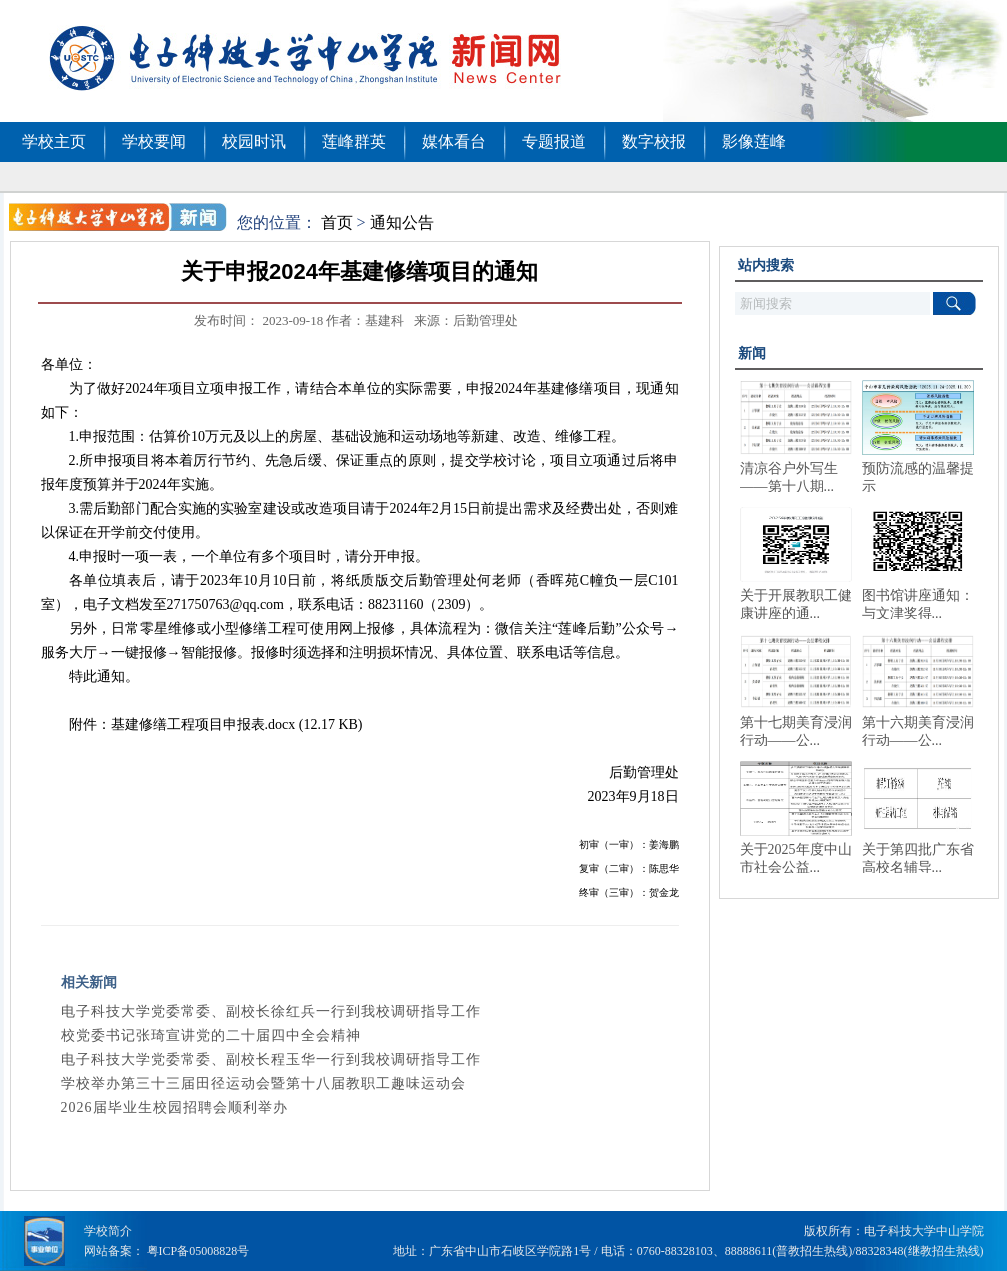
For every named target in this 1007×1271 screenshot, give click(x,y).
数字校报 (654, 141)
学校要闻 (154, 141)
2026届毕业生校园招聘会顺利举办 (174, 1107)
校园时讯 (254, 141)
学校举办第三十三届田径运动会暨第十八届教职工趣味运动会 (263, 1083)
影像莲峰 (754, 141)
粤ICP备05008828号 (198, 1251)
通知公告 (402, 222)
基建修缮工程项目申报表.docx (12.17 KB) (237, 724)
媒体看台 (454, 141)
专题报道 (554, 141)
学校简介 (108, 1231)
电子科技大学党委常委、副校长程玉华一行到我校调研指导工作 (271, 1059)
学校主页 (54, 141)
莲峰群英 (354, 141)
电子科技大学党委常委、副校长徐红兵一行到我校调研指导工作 (271, 1011)
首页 (337, 222)
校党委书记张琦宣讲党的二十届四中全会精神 (211, 1035)
